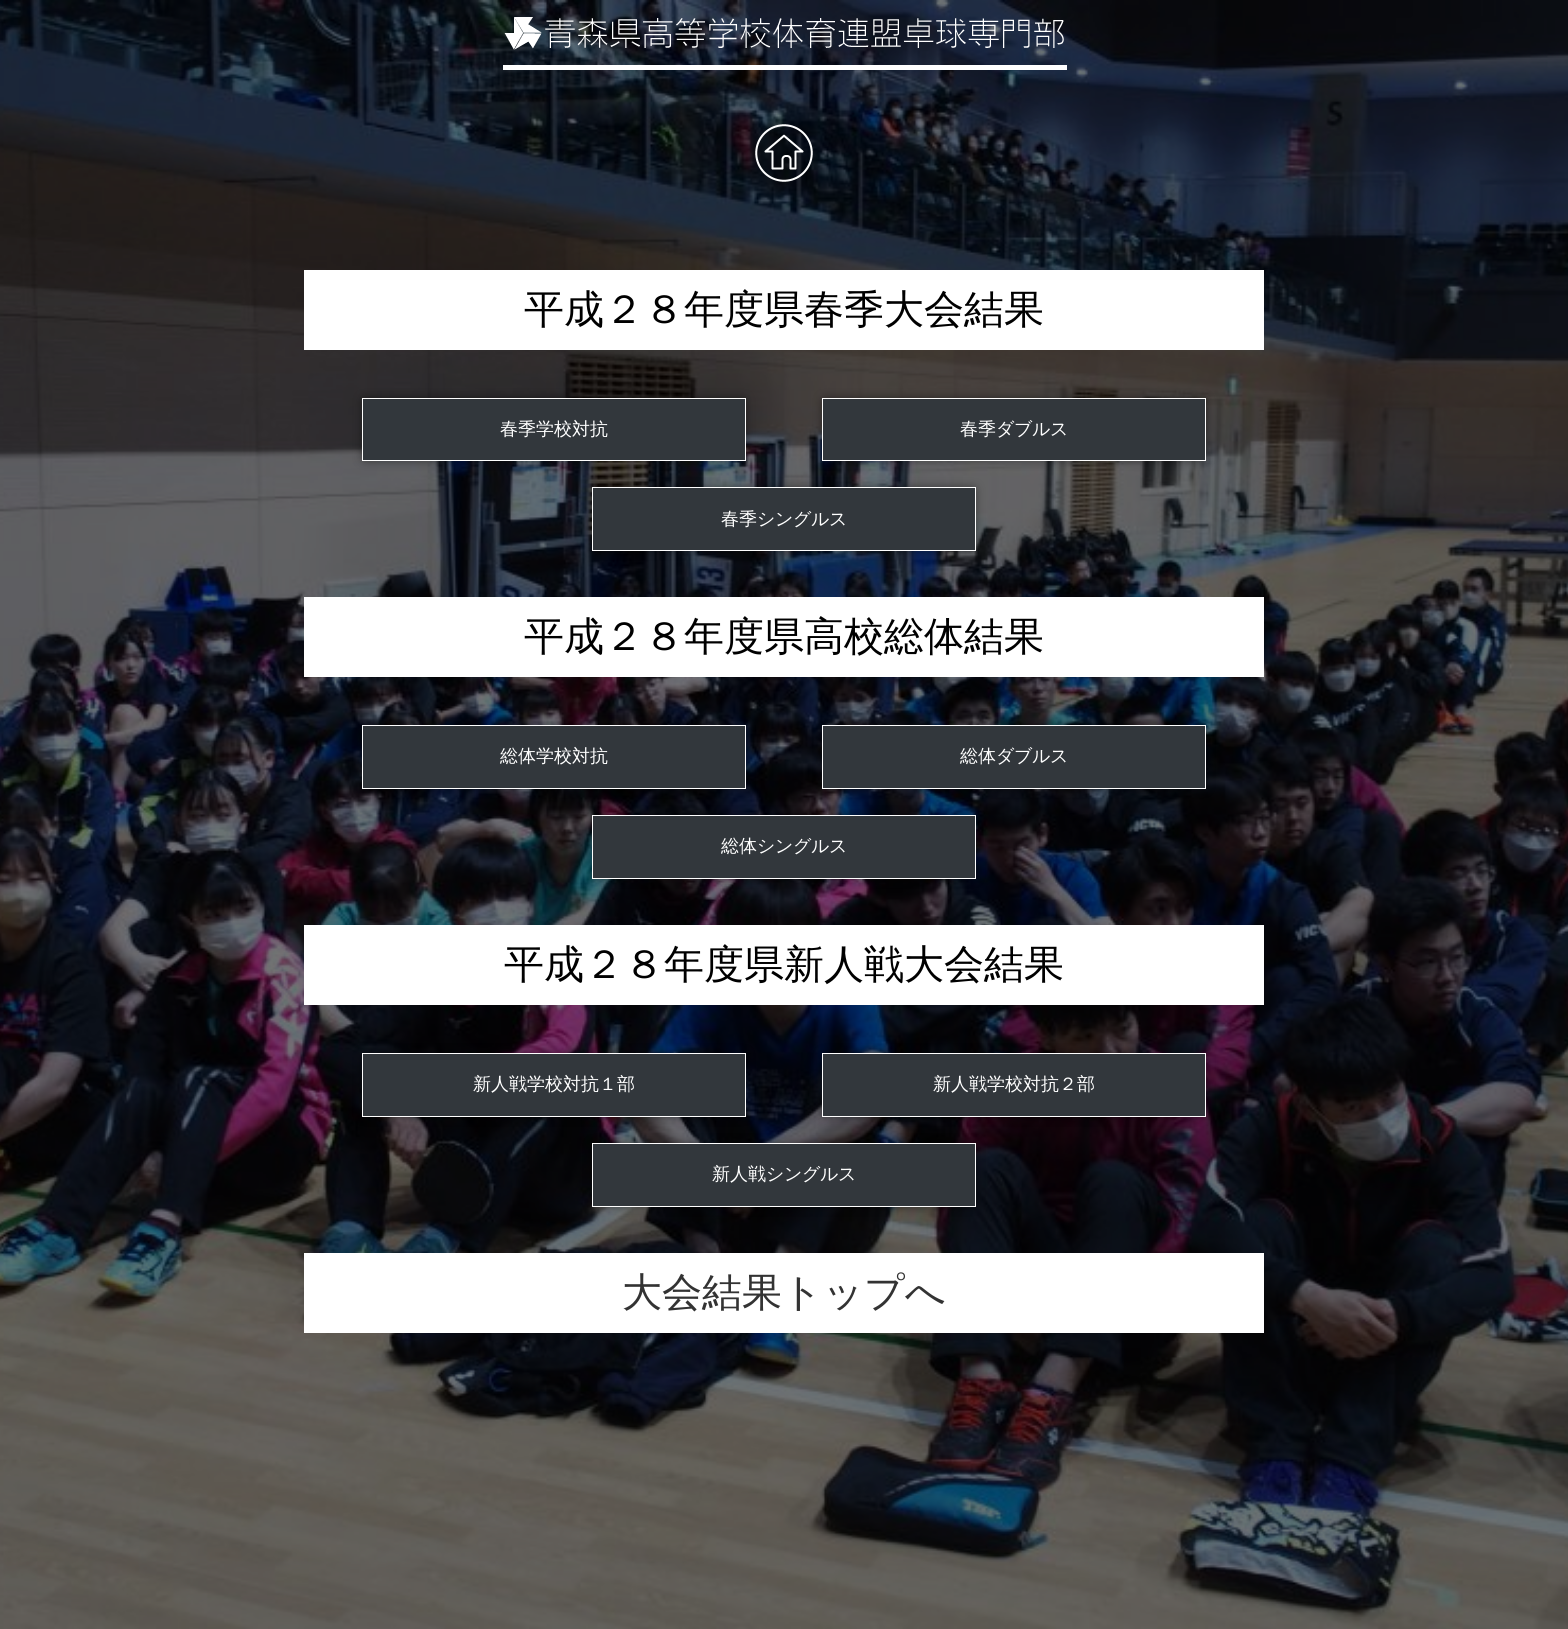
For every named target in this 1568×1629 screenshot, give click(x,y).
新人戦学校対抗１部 (554, 1084)
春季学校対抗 (554, 429)
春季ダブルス (1014, 429)
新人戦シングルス (784, 1174)
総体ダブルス (1014, 756)
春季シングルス (784, 519)
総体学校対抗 (554, 756)
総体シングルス (784, 846)
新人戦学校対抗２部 (1014, 1084)
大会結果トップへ (784, 1292)
